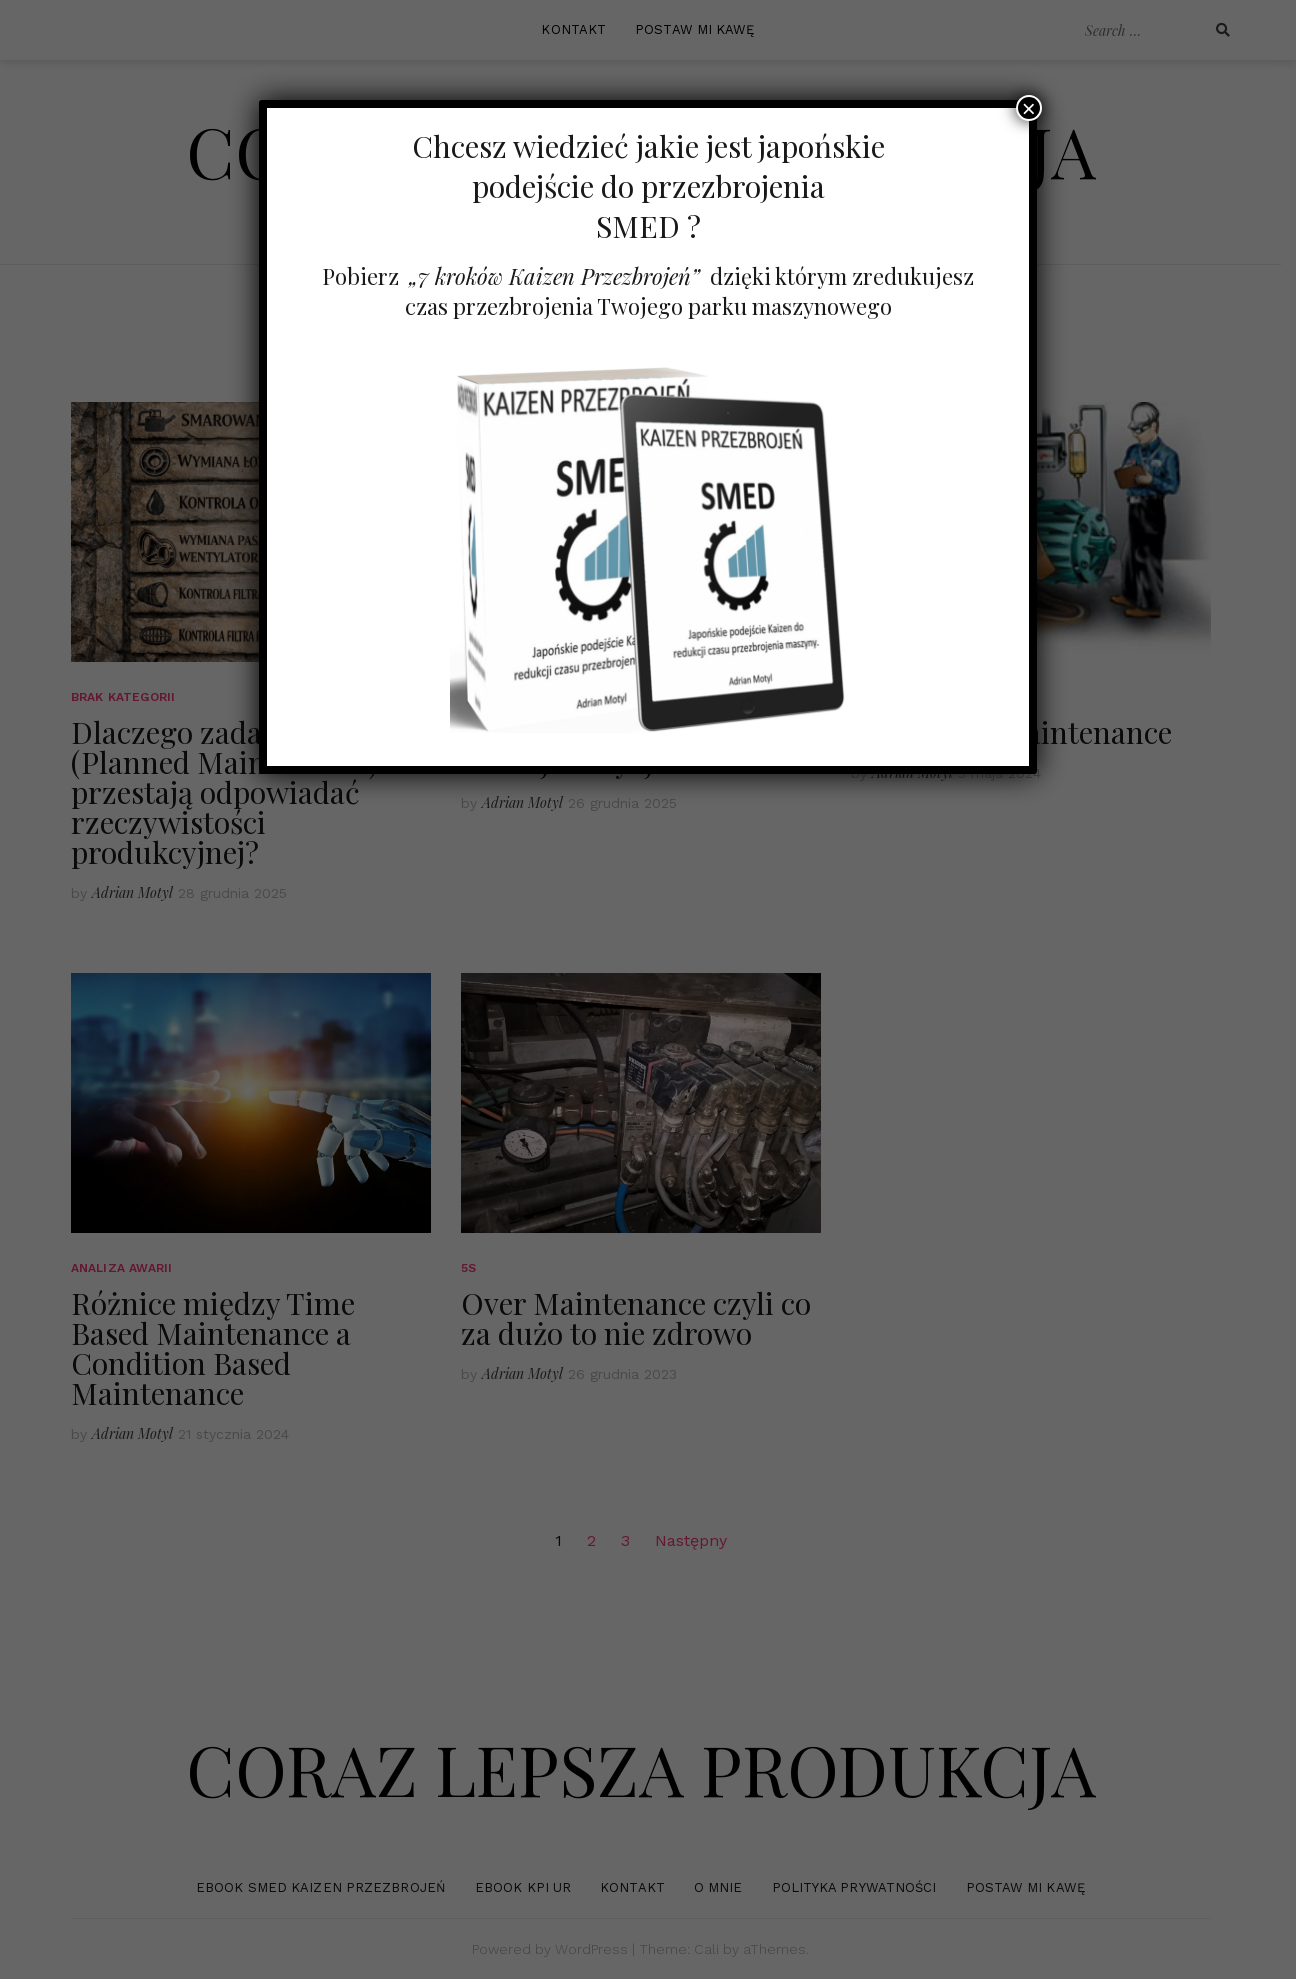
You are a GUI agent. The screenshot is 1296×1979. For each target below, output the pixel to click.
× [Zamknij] (1029, 108)
